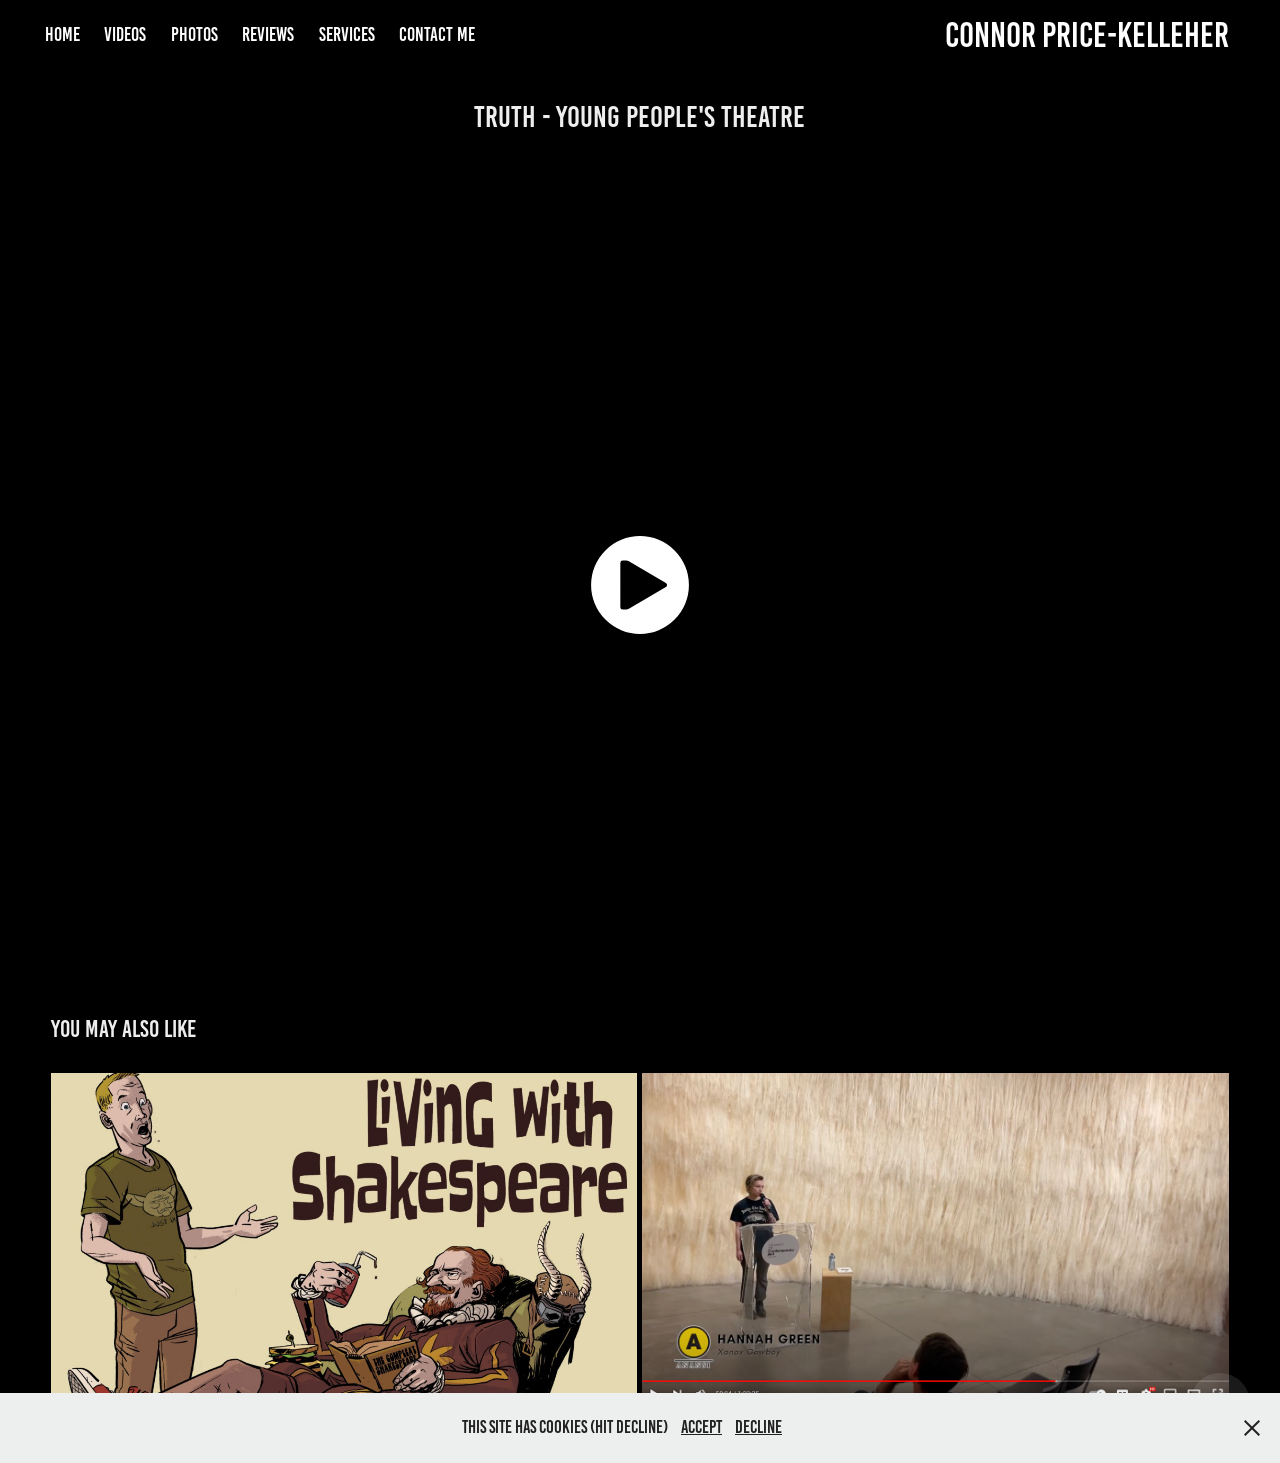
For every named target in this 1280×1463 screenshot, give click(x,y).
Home (62, 34)
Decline (758, 1427)
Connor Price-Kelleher (1087, 35)
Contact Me (437, 34)
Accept (701, 1427)
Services (347, 34)
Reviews (268, 34)
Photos (194, 34)
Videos (125, 34)
